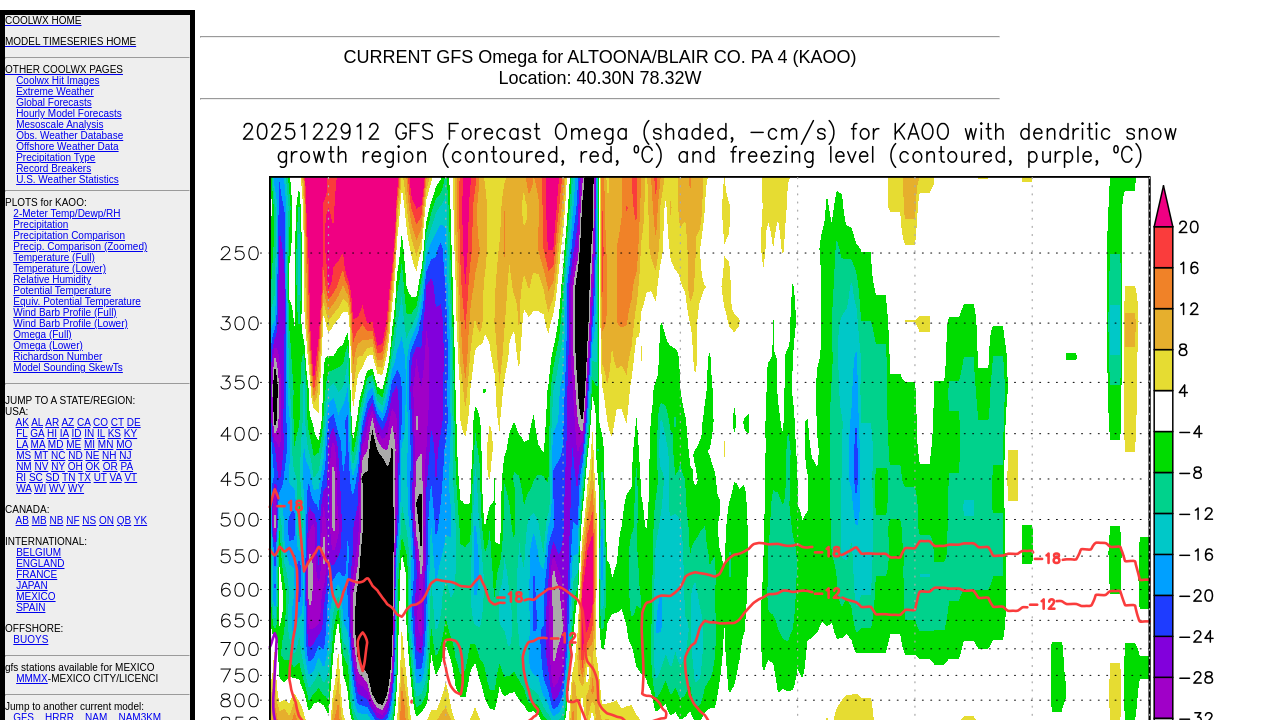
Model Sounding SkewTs (68, 367)
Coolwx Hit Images (57, 80)
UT (100, 477)
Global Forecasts (54, 102)
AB (22, 520)
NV (41, 466)
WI (40, 488)
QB (124, 520)
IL (101, 433)
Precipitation (40, 224)
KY (130, 433)
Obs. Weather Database (69, 135)
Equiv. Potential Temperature (76, 301)
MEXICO (35, 596)
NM (24, 466)
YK (140, 520)
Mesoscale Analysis (59, 124)
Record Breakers (53, 168)
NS (89, 520)
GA (37, 433)
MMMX (32, 678)
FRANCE (36, 574)
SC (36, 477)
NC (58, 455)
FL (21, 433)
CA (83, 422)
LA (22, 444)
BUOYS (30, 639)
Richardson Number (57, 356)
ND (75, 455)
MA (38, 444)
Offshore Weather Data (67, 146)
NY (58, 466)
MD (56, 444)
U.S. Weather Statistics (67, 179)
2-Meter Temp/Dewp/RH (66, 213)
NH (109, 455)
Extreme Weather (55, 91)
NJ (125, 455)
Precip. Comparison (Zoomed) (80, 246)
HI (52, 433)
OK (92, 466)
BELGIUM (38, 552)
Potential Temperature (62, 290)
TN (68, 477)
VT (130, 477)
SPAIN (30, 607)
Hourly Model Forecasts (69, 113)
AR (52, 422)
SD (53, 477)
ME (73, 444)
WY (76, 488)
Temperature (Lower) (59, 268)
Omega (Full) (42, 334)
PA (126, 466)
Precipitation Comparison (69, 235)
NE (92, 455)
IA (64, 433)
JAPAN (32, 585)
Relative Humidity (52, 279)
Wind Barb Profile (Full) (64, 312)
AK (22, 422)
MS (23, 455)
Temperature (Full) (54, 257)
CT (117, 422)
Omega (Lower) (47, 345)
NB (56, 520)
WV (57, 488)
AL (37, 422)
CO (100, 422)
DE (134, 422)
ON (106, 520)
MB (39, 520)
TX (84, 477)
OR (110, 466)
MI (89, 444)
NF (72, 520)
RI (21, 477)
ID (76, 433)
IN (89, 433)
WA (23, 488)
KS (114, 433)
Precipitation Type (55, 157)
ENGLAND (40, 563)
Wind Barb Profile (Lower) (70, 323)
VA (116, 477)
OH (75, 466)
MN (106, 444)
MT (41, 455)
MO (124, 444)
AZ (67, 422)
